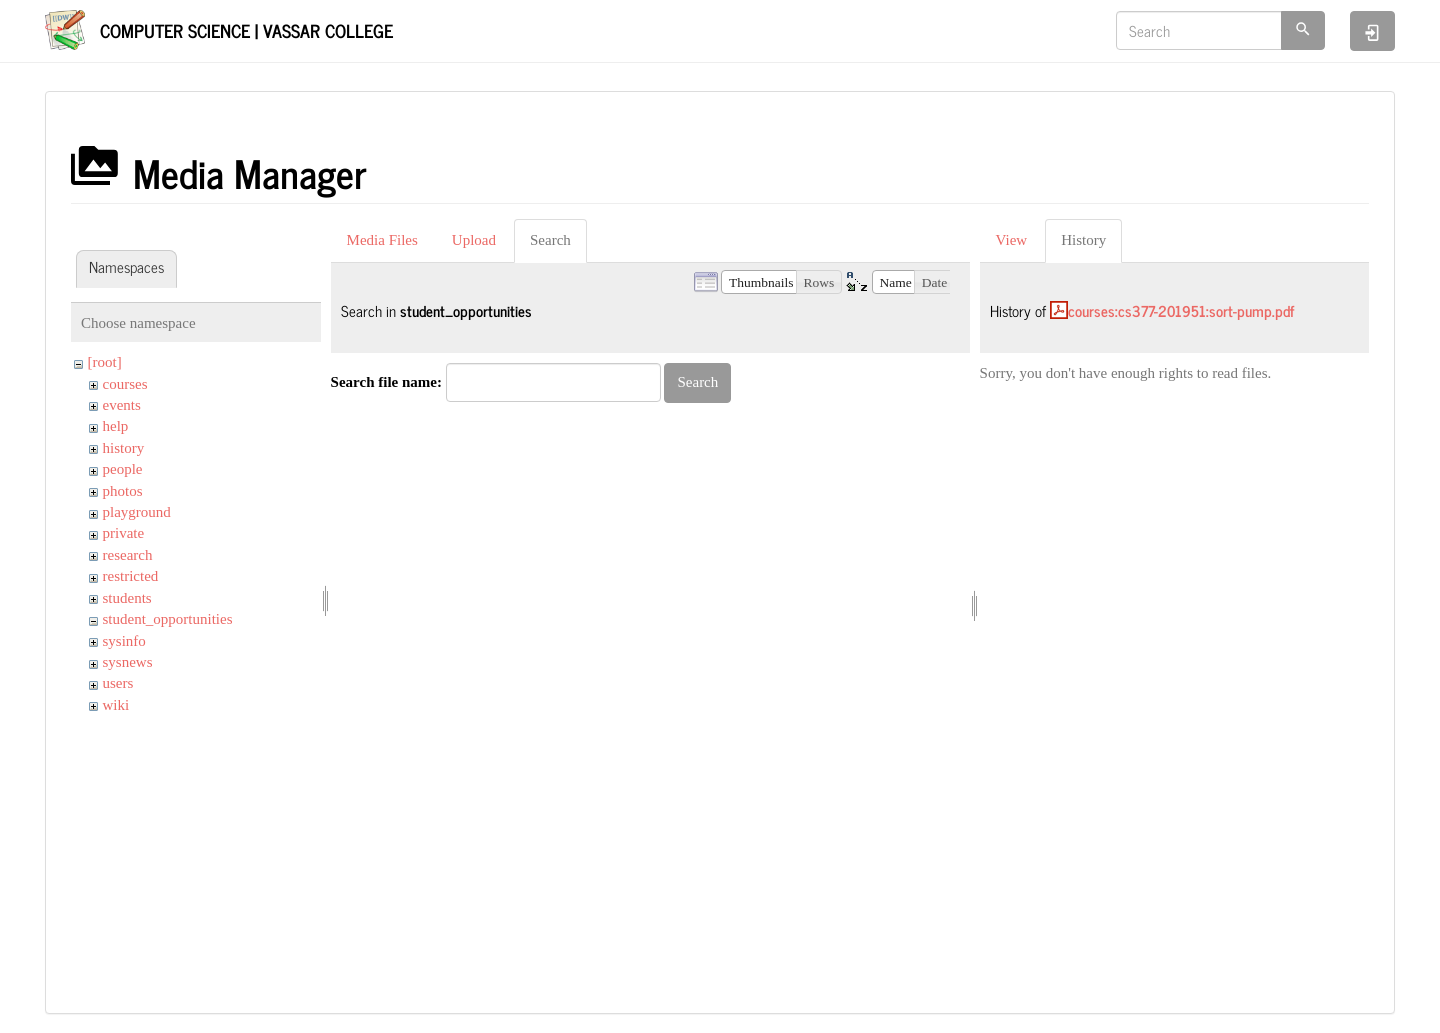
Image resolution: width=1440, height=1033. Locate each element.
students (127, 598)
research (128, 555)
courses (125, 384)
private (124, 533)
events (122, 405)
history (124, 448)
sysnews (128, 662)
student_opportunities (168, 619)
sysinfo (124, 641)
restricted (131, 576)
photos (123, 491)
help (116, 426)
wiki (116, 705)
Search (550, 240)
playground (137, 512)
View (1012, 240)
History (1083, 240)
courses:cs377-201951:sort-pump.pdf (1181, 310)
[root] (105, 362)
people (123, 469)
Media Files (382, 240)
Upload (474, 240)
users (118, 683)
